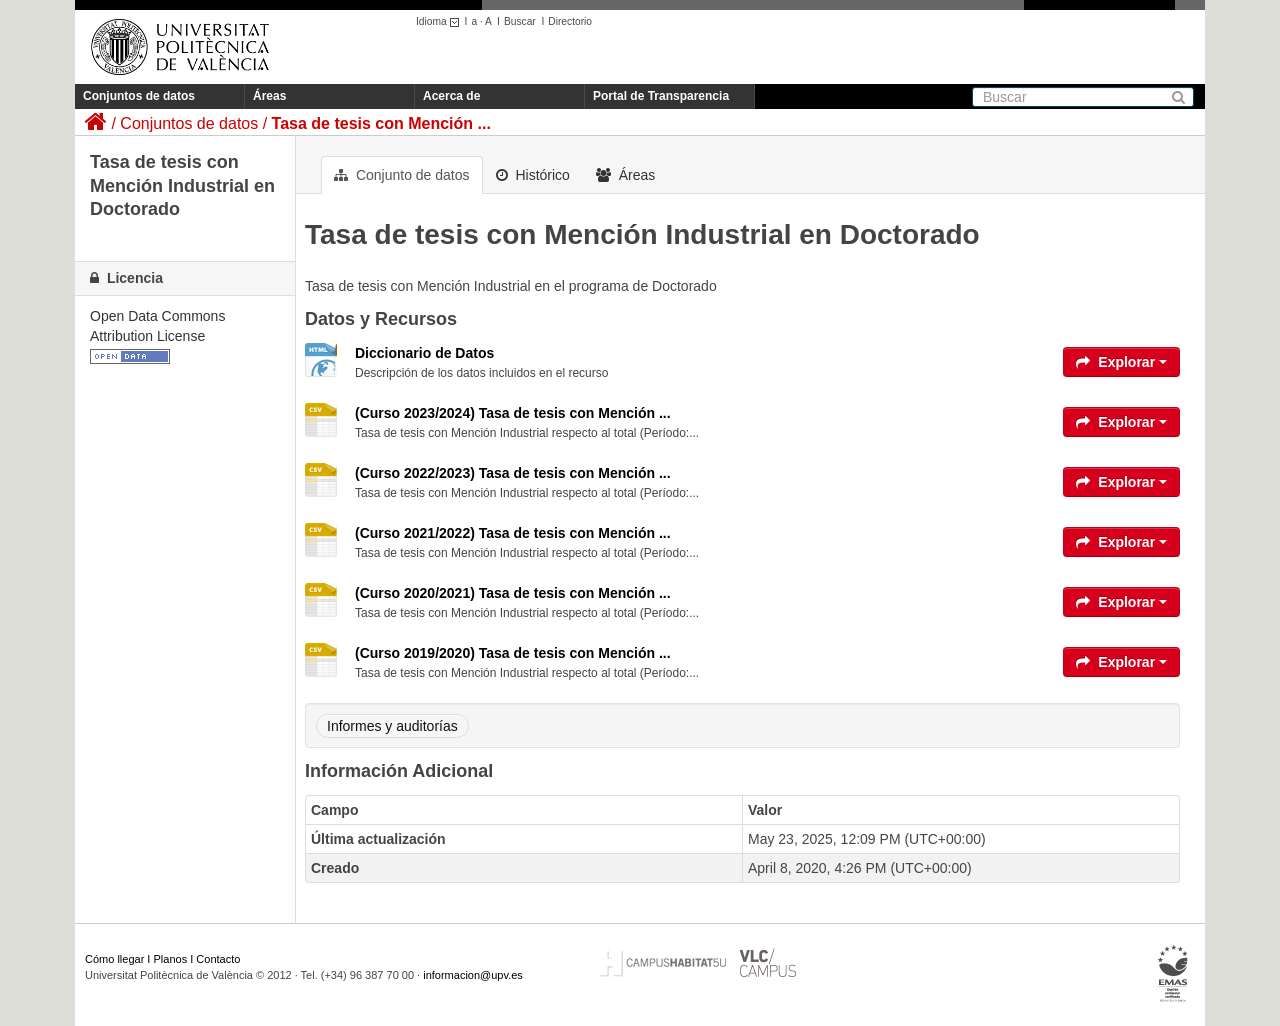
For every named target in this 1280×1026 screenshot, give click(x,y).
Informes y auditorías (392, 726)
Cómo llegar (114, 959)
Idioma (440, 21)
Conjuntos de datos (139, 96)
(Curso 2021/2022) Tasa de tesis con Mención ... (513, 533)
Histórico (533, 175)
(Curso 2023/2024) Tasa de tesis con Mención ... (513, 413)
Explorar (1121, 362)
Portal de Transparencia (661, 96)
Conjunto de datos (402, 175)
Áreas (269, 96)
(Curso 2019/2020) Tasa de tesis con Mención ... (513, 653)
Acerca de (451, 96)
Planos (171, 959)
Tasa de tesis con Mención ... (381, 123)
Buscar (520, 21)
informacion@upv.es (473, 975)
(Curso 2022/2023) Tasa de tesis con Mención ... (513, 473)
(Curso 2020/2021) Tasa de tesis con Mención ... (513, 593)
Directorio (570, 21)
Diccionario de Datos (424, 353)
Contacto (218, 959)
